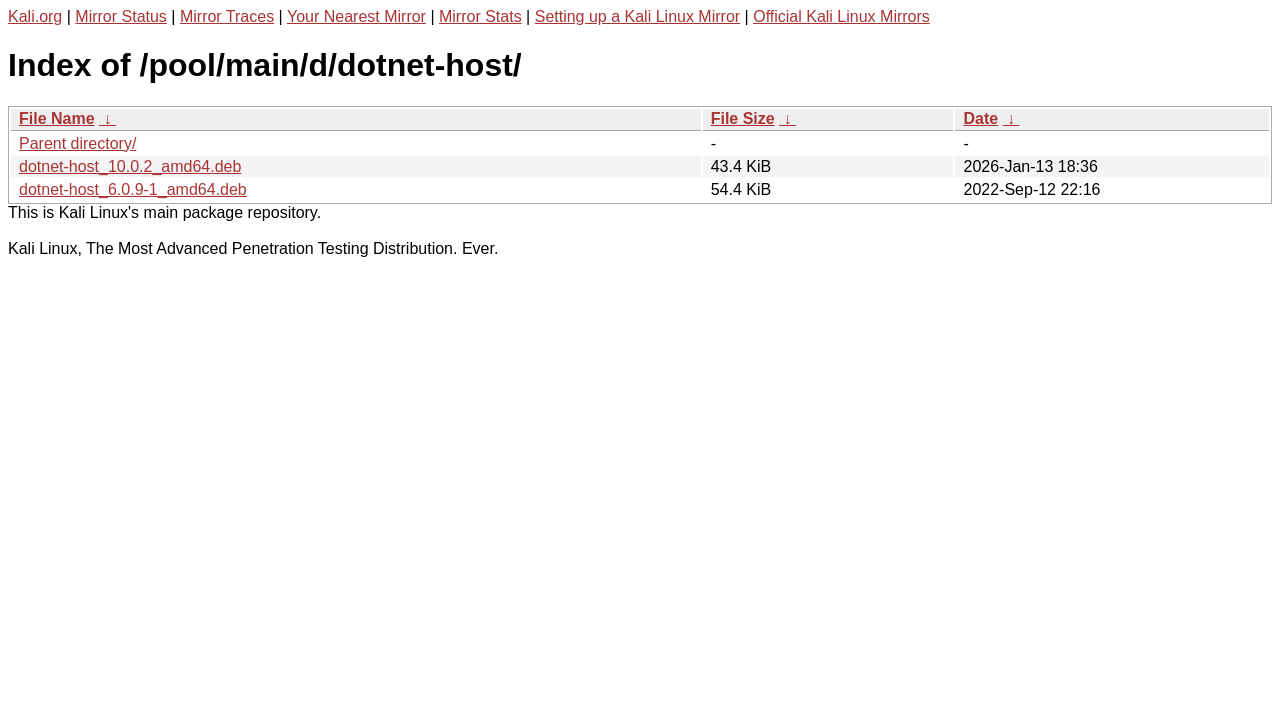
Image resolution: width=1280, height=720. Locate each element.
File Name (57, 118)
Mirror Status (121, 16)
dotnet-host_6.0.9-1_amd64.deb (133, 189)
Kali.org (35, 16)
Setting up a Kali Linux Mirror (637, 16)
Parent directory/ (77, 143)
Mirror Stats (480, 16)
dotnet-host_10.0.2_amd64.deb (130, 166)
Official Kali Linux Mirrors (841, 16)
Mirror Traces (227, 16)
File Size (743, 118)
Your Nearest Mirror (356, 16)
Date (980, 118)
